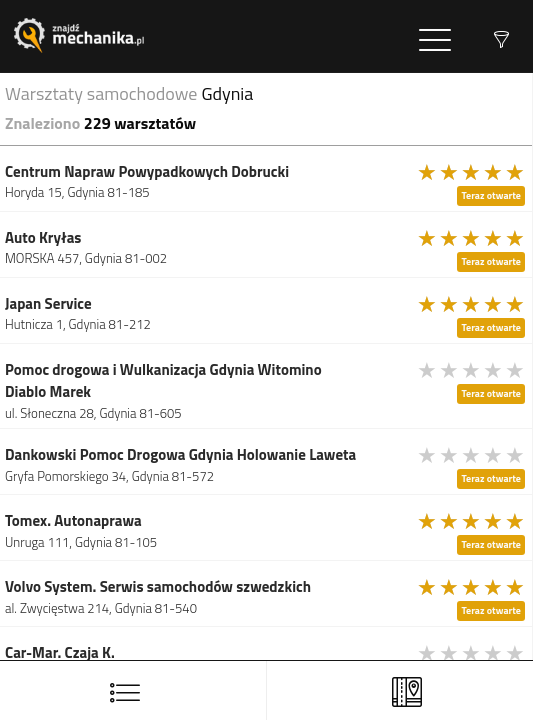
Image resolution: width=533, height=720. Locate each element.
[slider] (472, 172)
